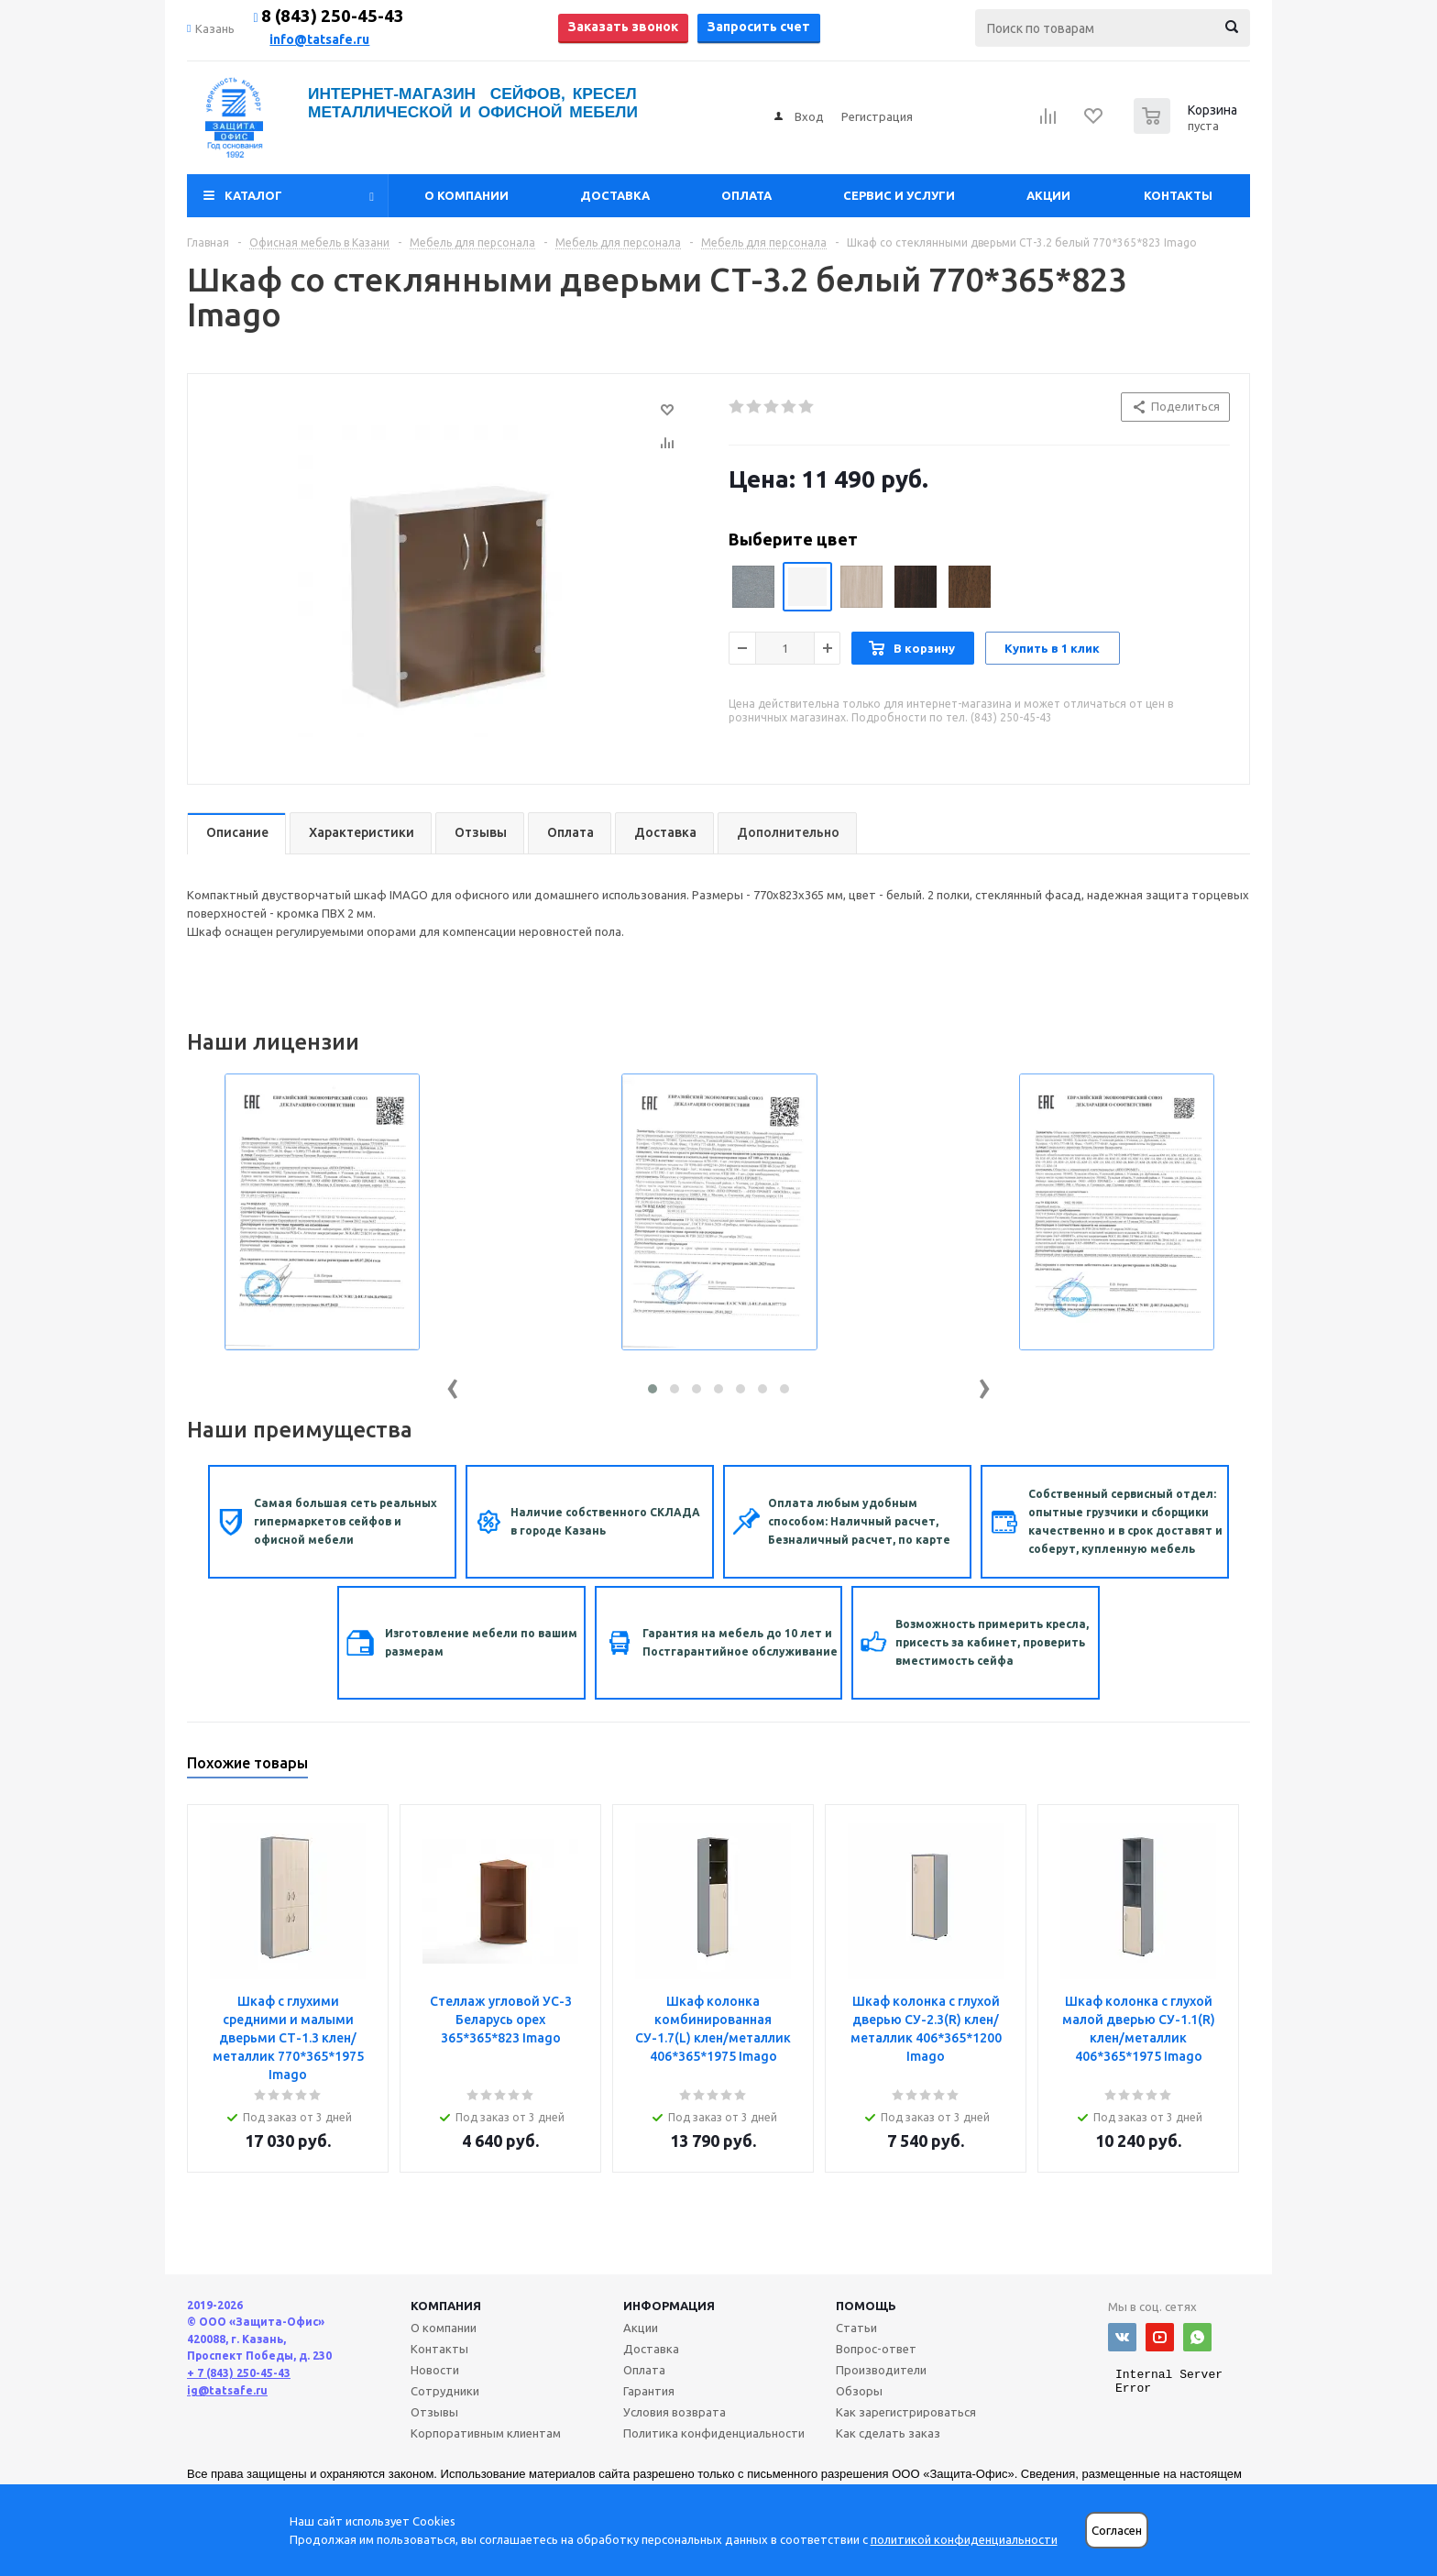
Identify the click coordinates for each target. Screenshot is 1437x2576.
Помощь (866, 2305)
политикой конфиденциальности (964, 2539)
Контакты (1178, 195)
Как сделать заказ (888, 2433)
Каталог (253, 195)
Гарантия (649, 2390)
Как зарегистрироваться (906, 2411)
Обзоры (859, 2390)
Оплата (746, 195)
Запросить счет (759, 26)
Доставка (615, 195)
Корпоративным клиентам (486, 2433)
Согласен (1116, 2530)
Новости (435, 2369)
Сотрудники (445, 2390)
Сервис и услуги (899, 195)
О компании (466, 195)
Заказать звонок (623, 26)
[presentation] (453, 1385)
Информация (669, 2305)
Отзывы (434, 2411)
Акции (1048, 195)
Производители (881, 2369)
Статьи (856, 2327)
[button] (653, 1389)
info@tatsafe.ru (319, 39)
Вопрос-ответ (876, 2348)
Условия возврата (674, 2411)
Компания (446, 2305)
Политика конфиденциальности (714, 2433)
